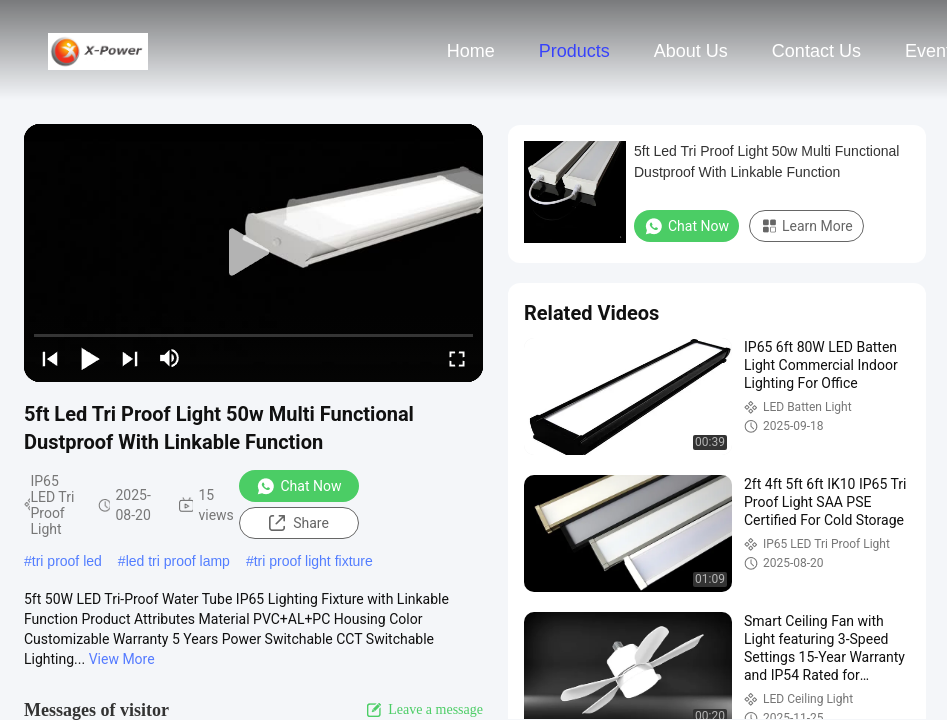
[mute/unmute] (170, 358)
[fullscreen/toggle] (457, 358)
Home (471, 51)
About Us (691, 51)
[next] (130, 358)
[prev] (50, 358)
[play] (254, 253)
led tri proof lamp (178, 561)
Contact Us (816, 51)
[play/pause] (90, 358)
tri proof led (67, 561)
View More (122, 659)
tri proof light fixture (313, 561)
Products (574, 51)
